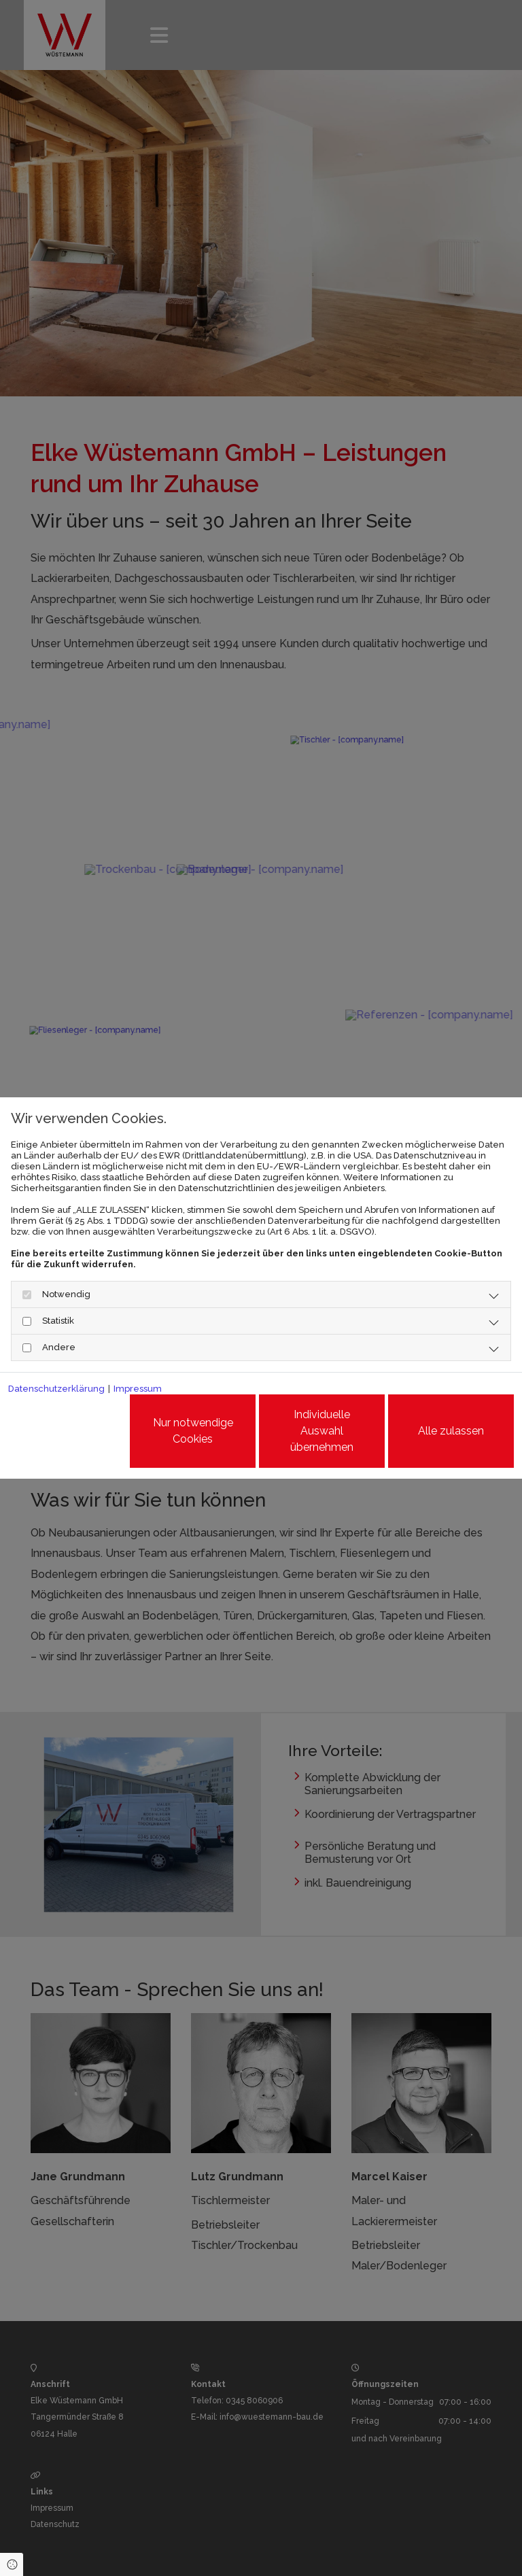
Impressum (138, 1389)
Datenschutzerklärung (56, 1389)
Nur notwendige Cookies (193, 1430)
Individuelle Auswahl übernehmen (321, 1431)
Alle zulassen (451, 1430)
